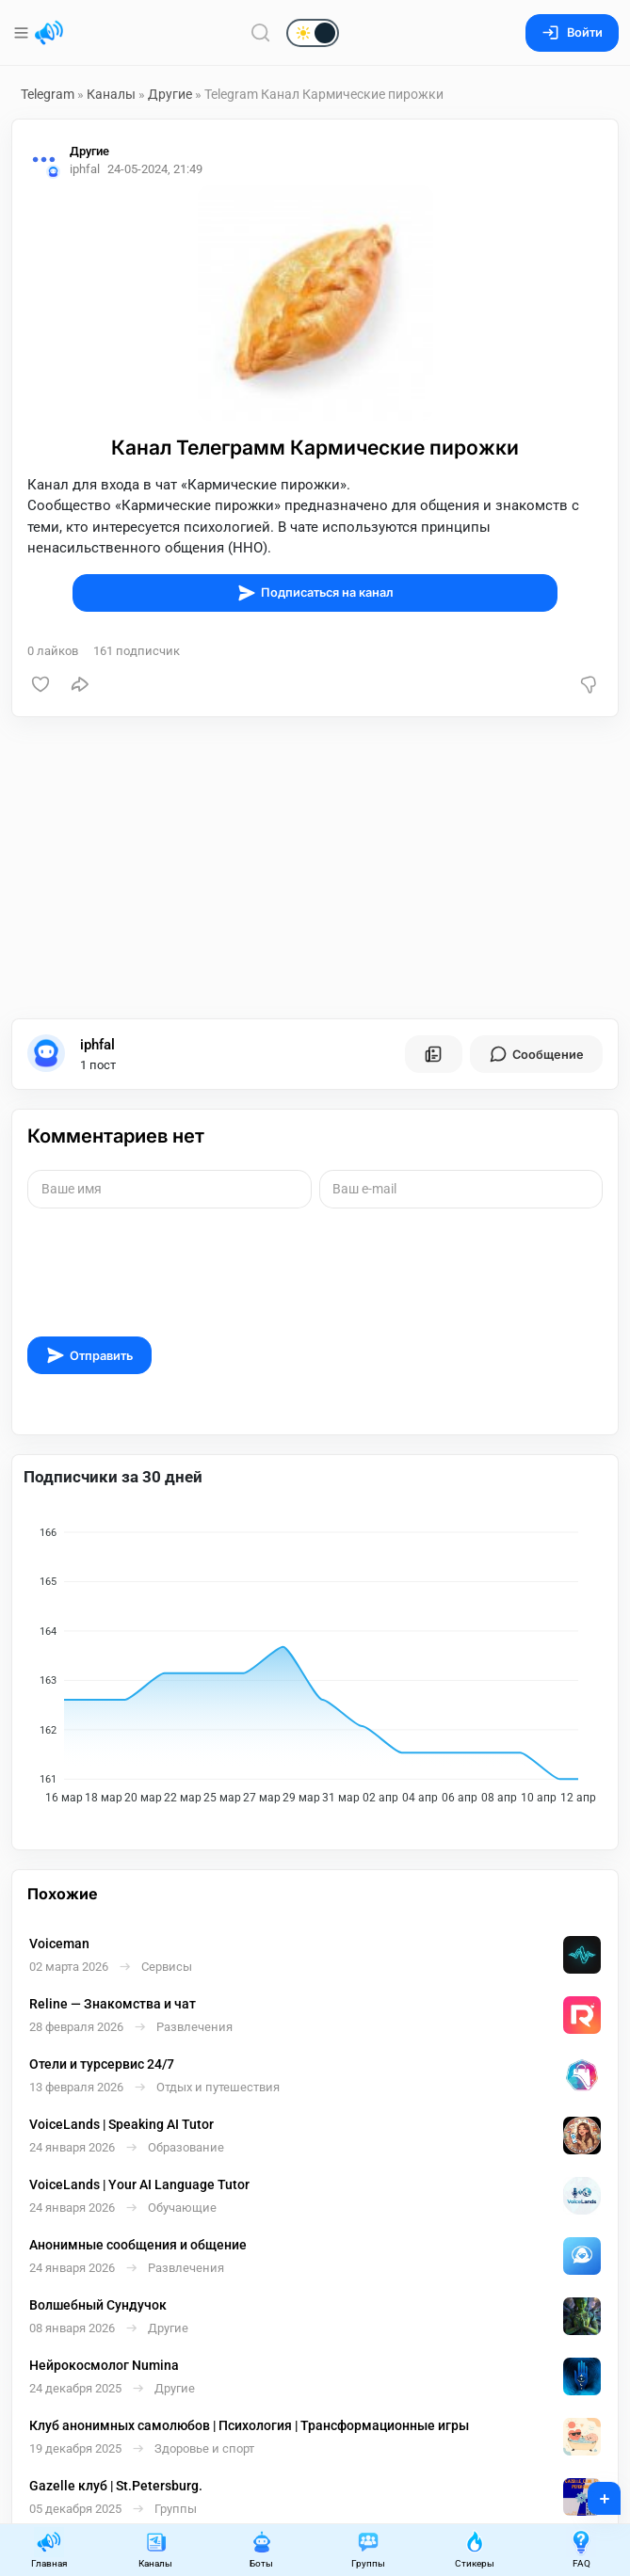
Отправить (89, 1355)
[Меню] (23, 33)
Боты (262, 2549)
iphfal (97, 1044)
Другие (170, 94)
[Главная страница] (49, 33)
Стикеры (474, 2549)
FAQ (581, 2549)
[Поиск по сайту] (260, 32)
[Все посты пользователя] (433, 1054)
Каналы (111, 94)
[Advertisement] (315, 868)
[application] (315, 1659)
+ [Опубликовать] (592, 2492)
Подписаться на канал (315, 593)
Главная (49, 2549)
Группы (368, 2549)
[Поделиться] (80, 684)
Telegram (47, 94)
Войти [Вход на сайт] (572, 32)
